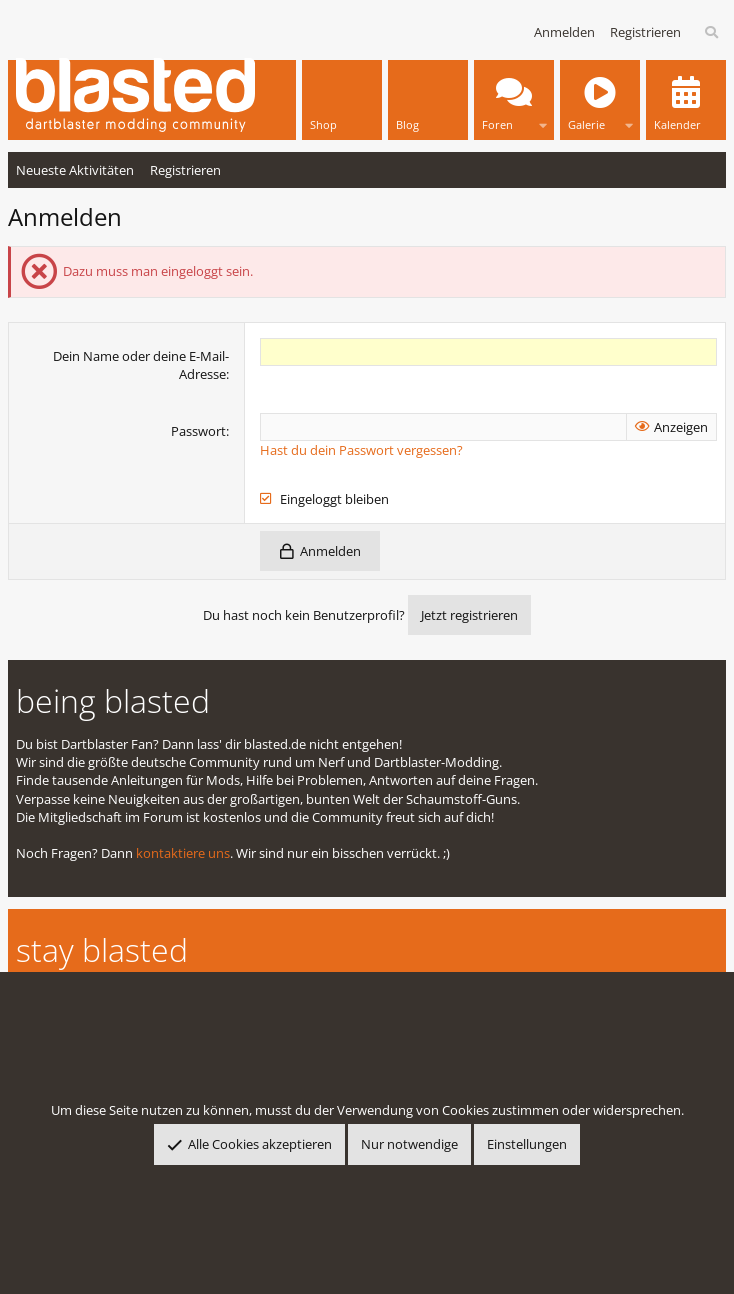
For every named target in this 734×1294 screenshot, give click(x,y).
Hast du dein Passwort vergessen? (361, 450)
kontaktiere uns (183, 853)
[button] (543, 120)
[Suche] (712, 32)
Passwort (198, 431)
